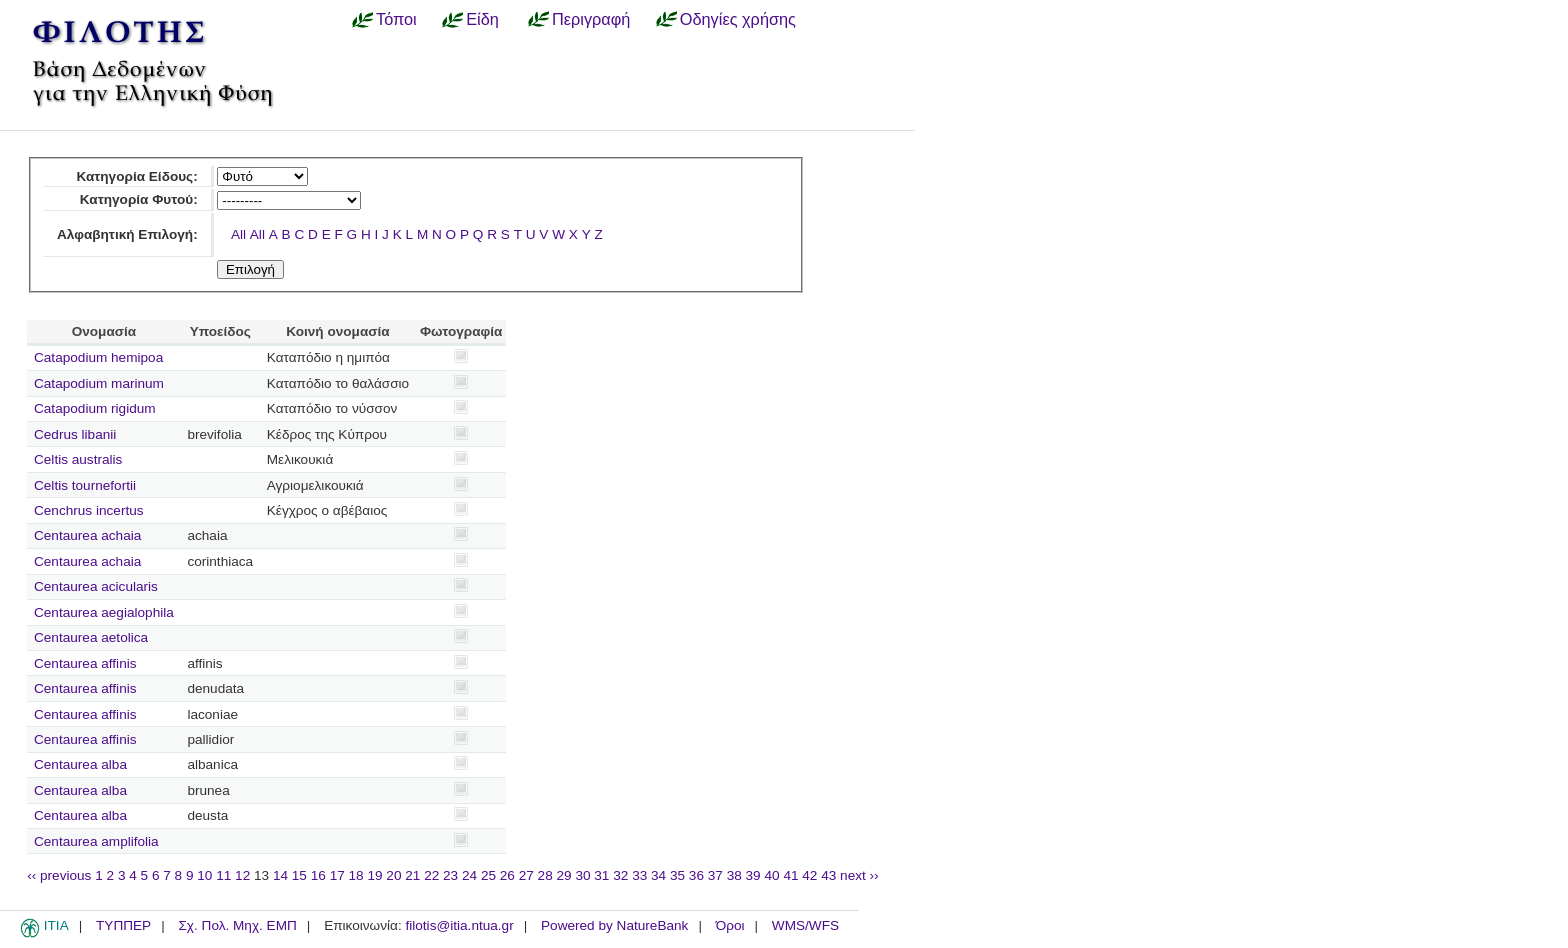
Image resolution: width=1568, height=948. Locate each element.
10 (204, 875)
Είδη (482, 19)
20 (393, 875)
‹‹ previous (59, 875)
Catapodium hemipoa (98, 357)
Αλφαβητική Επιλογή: (127, 234)
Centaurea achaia (87, 535)
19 (374, 875)
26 (507, 875)
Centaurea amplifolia (96, 841)
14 (280, 875)
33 (639, 875)
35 (677, 875)
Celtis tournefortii (85, 485)
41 (790, 875)
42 (809, 875)
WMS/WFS (805, 925)
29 (564, 875)
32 (620, 875)
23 (450, 875)
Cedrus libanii (75, 434)
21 (412, 875)
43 (828, 875)
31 (601, 875)
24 (469, 875)
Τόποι (396, 19)
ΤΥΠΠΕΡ (123, 925)
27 (526, 875)
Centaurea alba (80, 764)
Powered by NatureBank (614, 925)
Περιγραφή (591, 19)
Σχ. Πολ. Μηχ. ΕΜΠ (237, 925)
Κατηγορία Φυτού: (139, 199)
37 (715, 875)
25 (488, 875)
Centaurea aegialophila (104, 612)
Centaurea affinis (85, 663)
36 (696, 875)
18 (356, 875)
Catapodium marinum (99, 383)
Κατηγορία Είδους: (136, 176)
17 (337, 875)
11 (223, 875)
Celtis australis (78, 459)
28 (545, 875)
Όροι (730, 925)
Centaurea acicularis (96, 586)
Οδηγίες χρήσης (738, 19)
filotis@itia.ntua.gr (459, 925)
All (238, 234)
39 (753, 875)
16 (318, 875)
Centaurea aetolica (91, 637)
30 (582, 875)
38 (734, 875)
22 (431, 875)
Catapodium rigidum (95, 408)
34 (658, 875)
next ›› (859, 875)
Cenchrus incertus (89, 510)
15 (299, 875)
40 (771, 875)
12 (242, 875)
